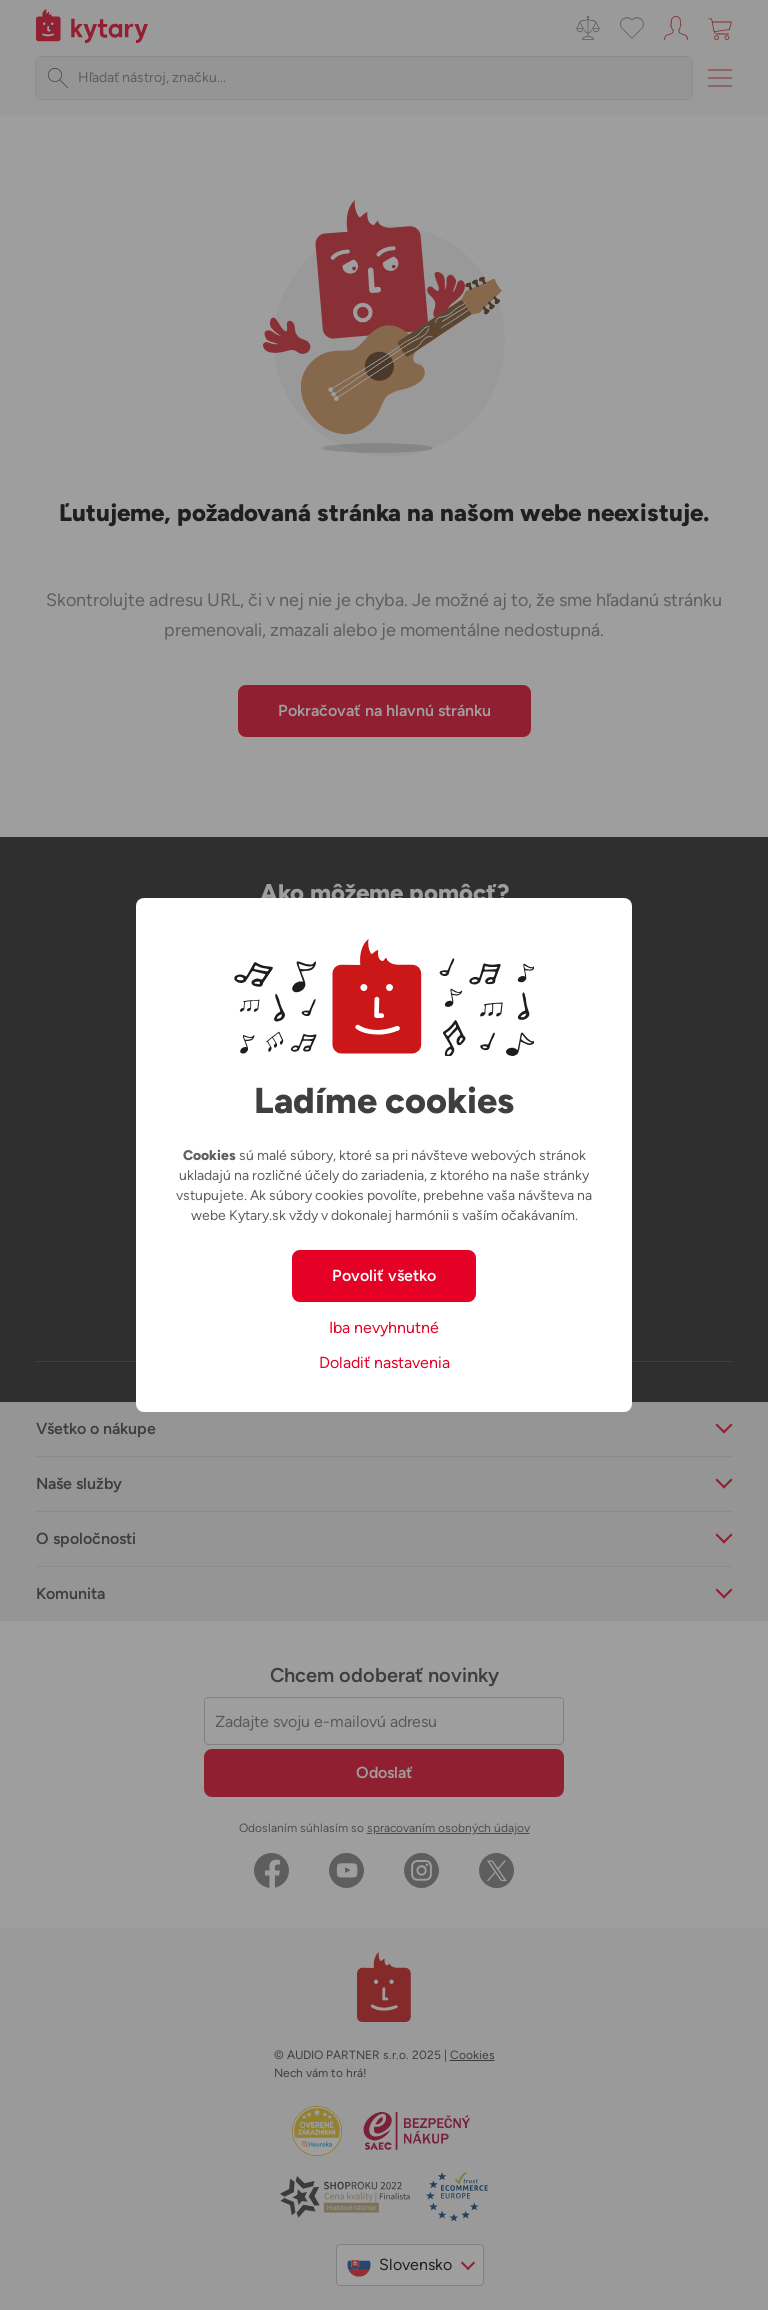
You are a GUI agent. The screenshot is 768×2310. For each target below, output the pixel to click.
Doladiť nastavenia (384, 1362)
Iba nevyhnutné (384, 1327)
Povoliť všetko (384, 1275)
